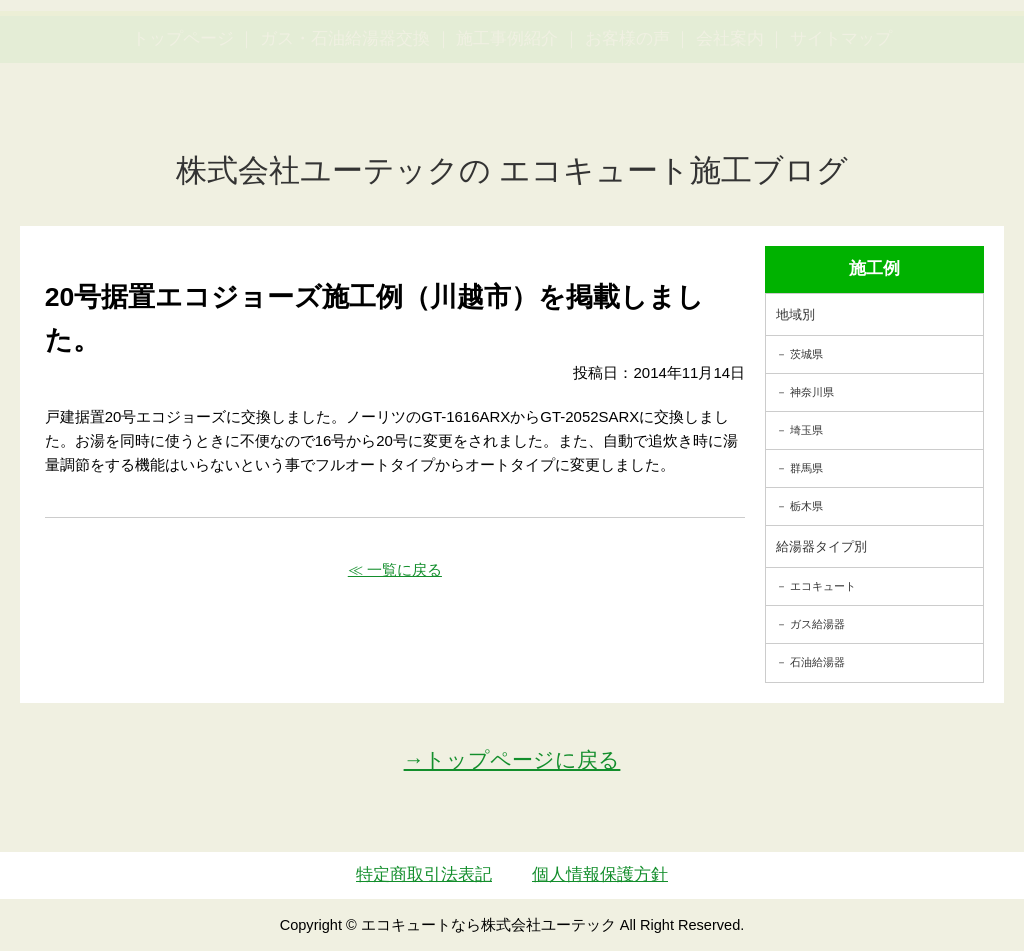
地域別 (795, 314)
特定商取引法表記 (424, 874)
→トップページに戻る (512, 759)
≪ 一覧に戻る (395, 569)
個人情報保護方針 (600, 874)
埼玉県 (806, 430)
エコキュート (823, 586)
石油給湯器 (817, 662)
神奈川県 (812, 392)
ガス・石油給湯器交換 (345, 133)
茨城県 (806, 354)
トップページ (183, 133)
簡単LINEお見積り (815, 55)
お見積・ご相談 (945, 55)
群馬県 (806, 468)
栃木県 (806, 506)
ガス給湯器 (817, 624)
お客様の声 (627, 133)
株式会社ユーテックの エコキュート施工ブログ (512, 170)
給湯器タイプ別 (821, 546)
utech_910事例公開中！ (369, 69)
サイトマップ (841, 133)
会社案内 (730, 133)
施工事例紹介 (507, 133)
